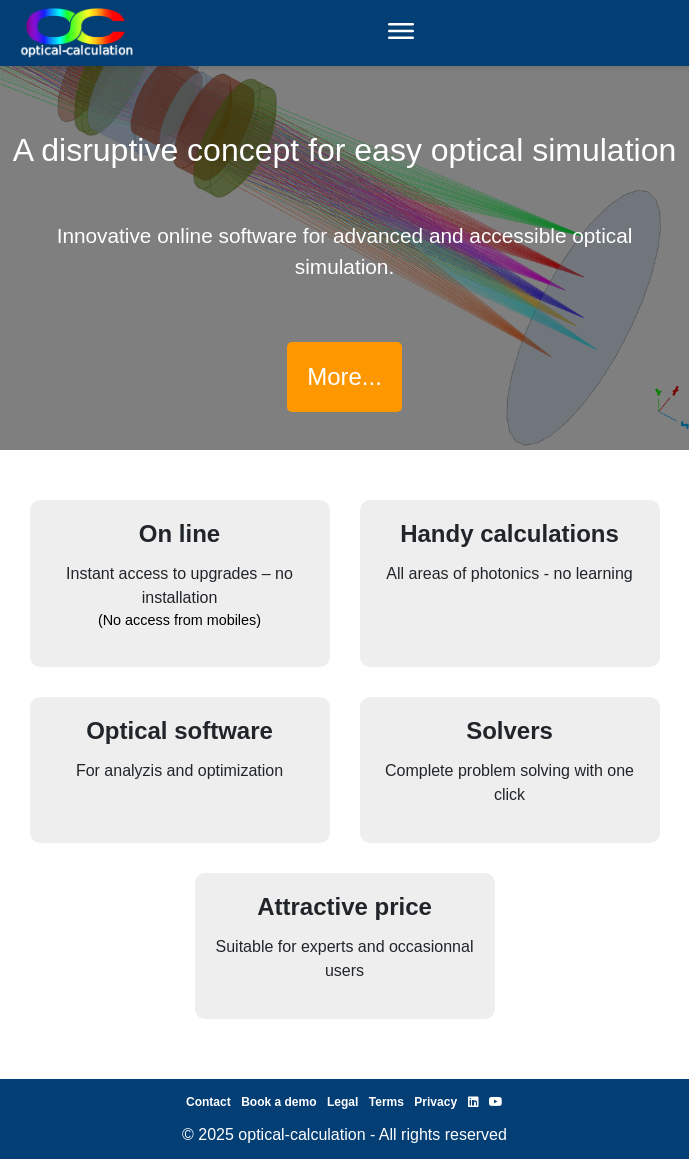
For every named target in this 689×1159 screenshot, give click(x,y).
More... (344, 376)
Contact (208, 1102)
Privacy (435, 1102)
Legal (342, 1102)
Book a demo (278, 1102)
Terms (386, 1102)
